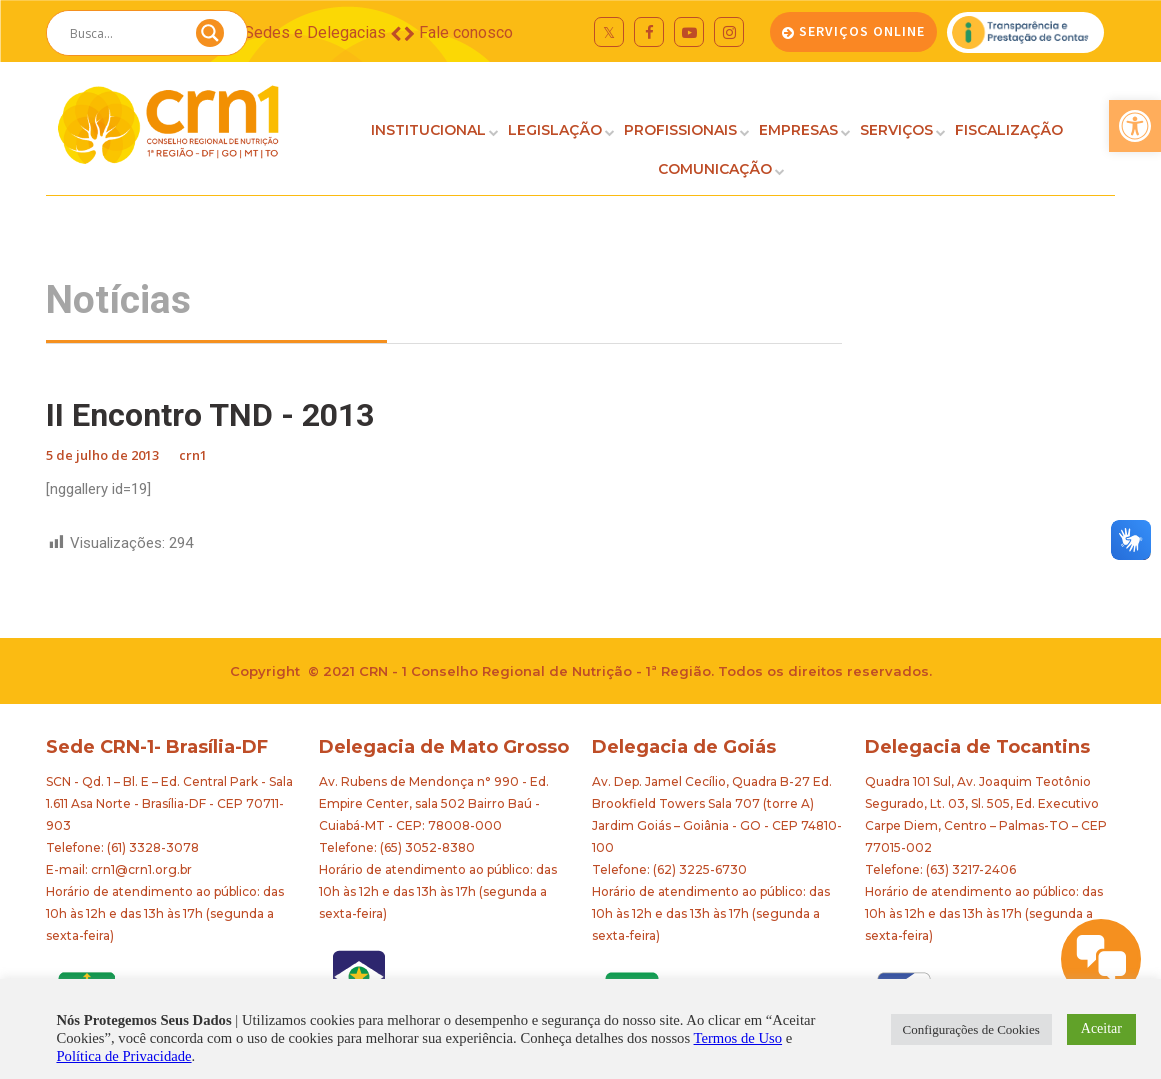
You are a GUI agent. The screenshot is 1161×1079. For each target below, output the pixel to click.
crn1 (193, 455)
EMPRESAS (798, 130)
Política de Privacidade (123, 1056)
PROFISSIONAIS (680, 130)
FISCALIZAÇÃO (1009, 130)
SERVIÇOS (896, 130)
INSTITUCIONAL (428, 130)
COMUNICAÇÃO (715, 169)
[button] (1135, 126)
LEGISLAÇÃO (555, 130)
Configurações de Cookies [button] (971, 1029)
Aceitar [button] (1101, 1028)
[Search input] (123, 33)
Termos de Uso (738, 1038)
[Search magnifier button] (210, 38)
